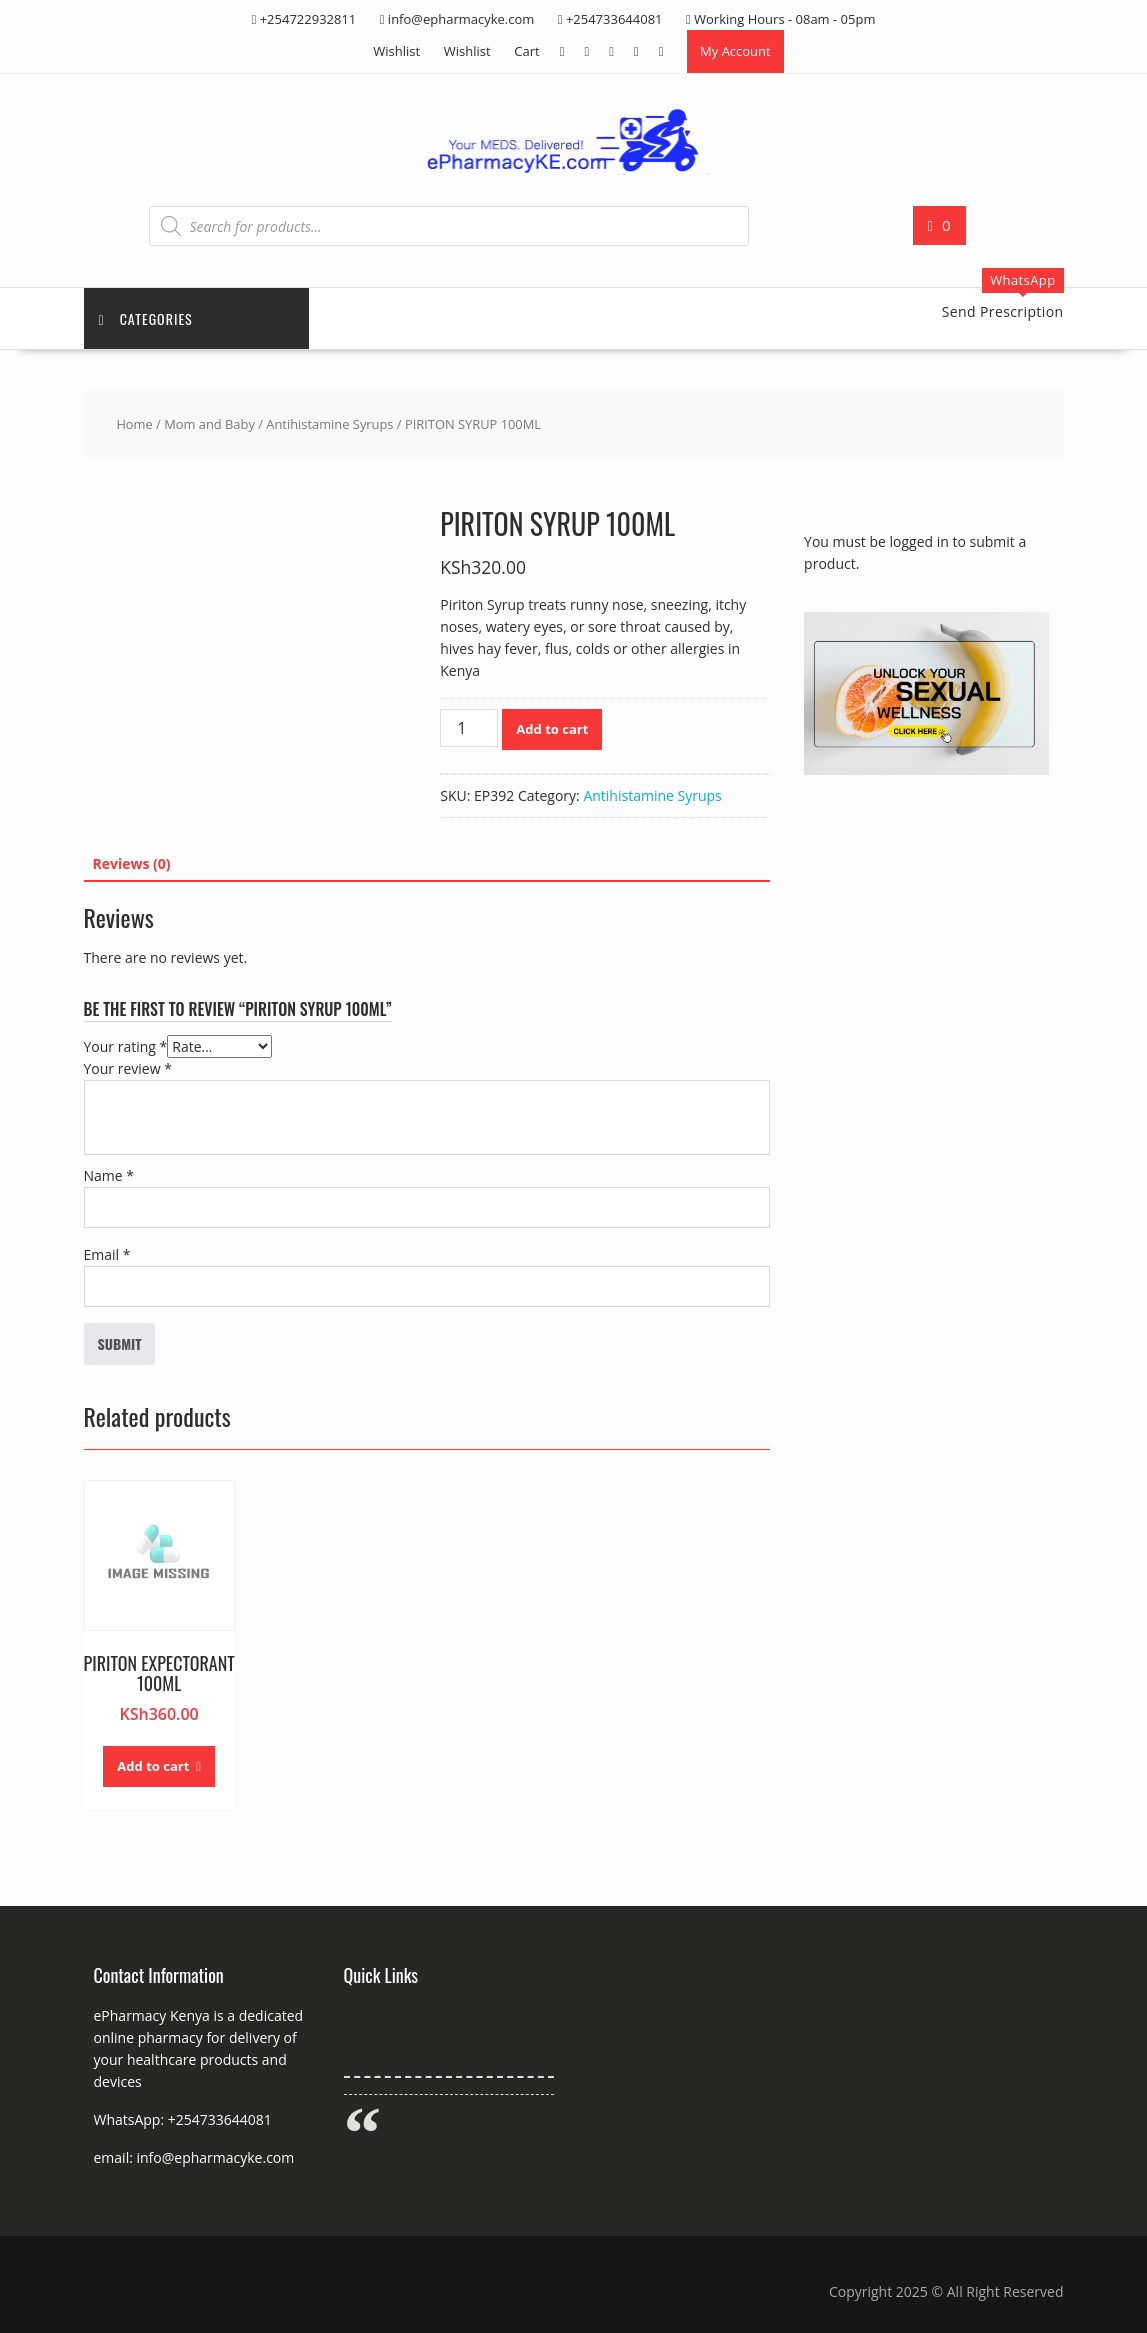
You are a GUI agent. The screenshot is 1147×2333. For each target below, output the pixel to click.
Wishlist (396, 51)
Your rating (126, 1046)
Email (107, 1254)
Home (134, 424)
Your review (128, 1068)
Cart (526, 51)
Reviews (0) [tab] (132, 863)
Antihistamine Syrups (329, 424)
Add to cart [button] (153, 1766)
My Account (735, 51)
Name (109, 1175)
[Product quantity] (469, 728)
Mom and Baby (209, 424)
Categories (146, 318)
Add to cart (552, 729)
